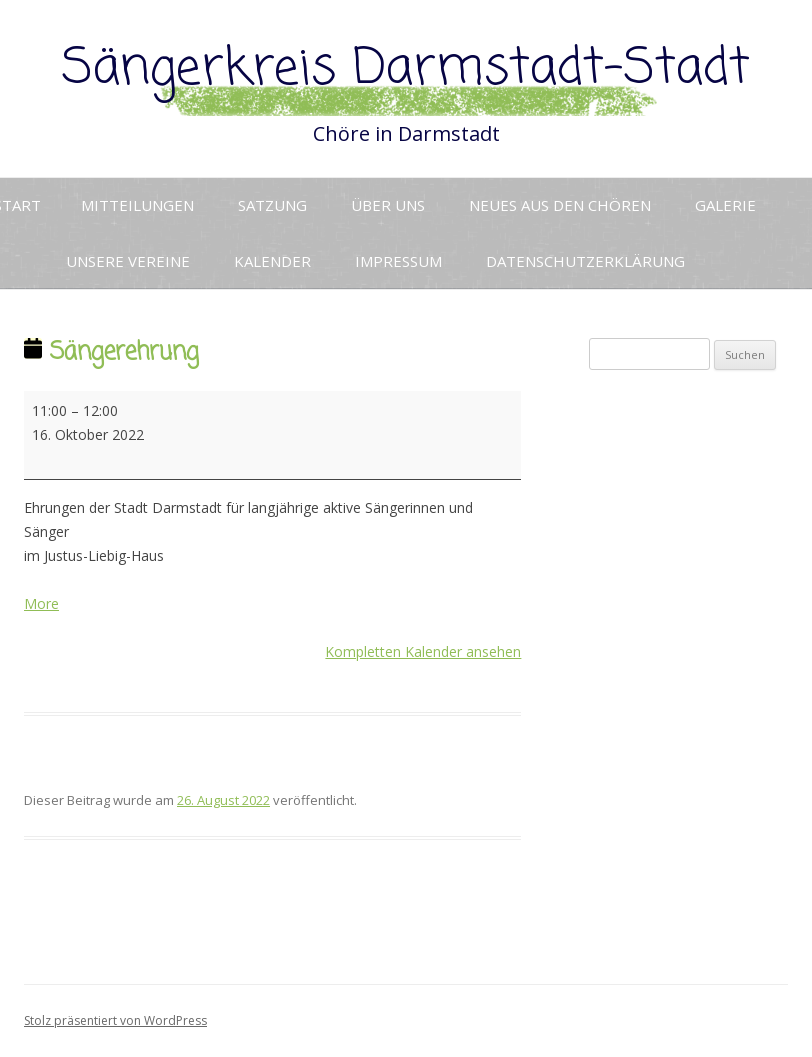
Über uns (388, 205)
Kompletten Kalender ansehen (423, 651)
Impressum (398, 261)
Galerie (725, 205)
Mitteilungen (137, 205)
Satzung (272, 205)
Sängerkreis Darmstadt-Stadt (406, 69)
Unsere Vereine (128, 261)
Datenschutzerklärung (585, 261)
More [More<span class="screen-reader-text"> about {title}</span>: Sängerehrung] (41, 603)
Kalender (272, 261)
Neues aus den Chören (560, 205)
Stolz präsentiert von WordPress (115, 1020)
